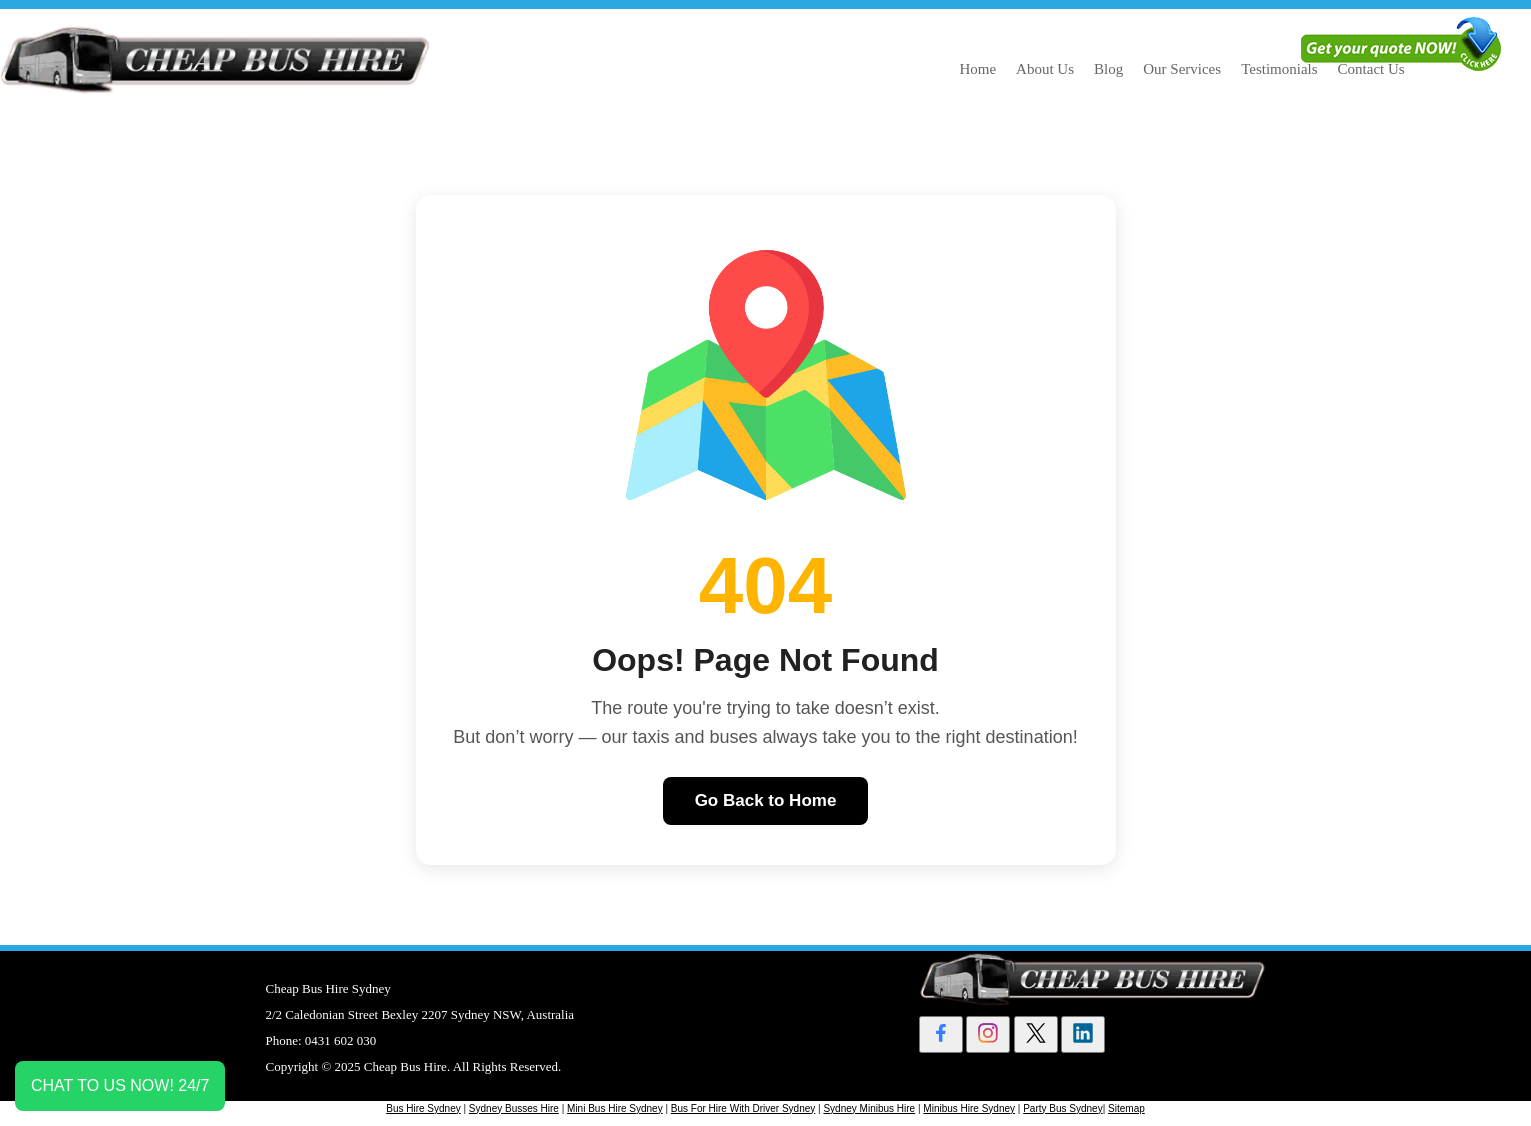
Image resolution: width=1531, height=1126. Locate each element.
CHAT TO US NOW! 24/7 (120, 1085)
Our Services (1182, 69)
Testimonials (1279, 69)
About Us (1045, 69)
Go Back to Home (766, 800)
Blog (1108, 69)
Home (977, 69)
